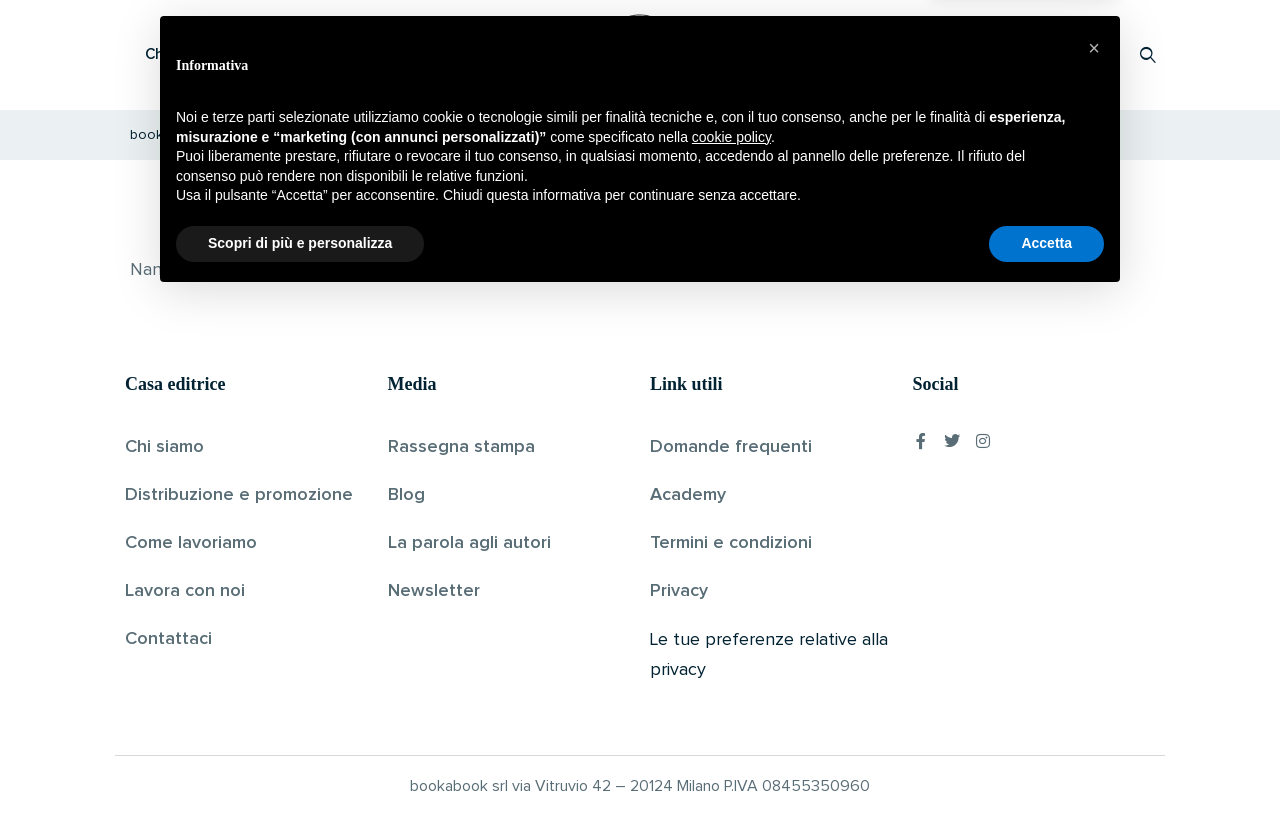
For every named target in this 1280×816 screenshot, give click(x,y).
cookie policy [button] (731, 655)
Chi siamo (164, 447)
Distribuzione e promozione (239, 495)
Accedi (1096, 54)
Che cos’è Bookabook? (225, 54)
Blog (406, 495)
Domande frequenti (731, 447)
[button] (1094, 566)
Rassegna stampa (461, 447)
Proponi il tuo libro (989, 54)
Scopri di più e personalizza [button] (300, 761)
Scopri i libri (385, 54)
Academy (688, 495)
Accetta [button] (1046, 761)
